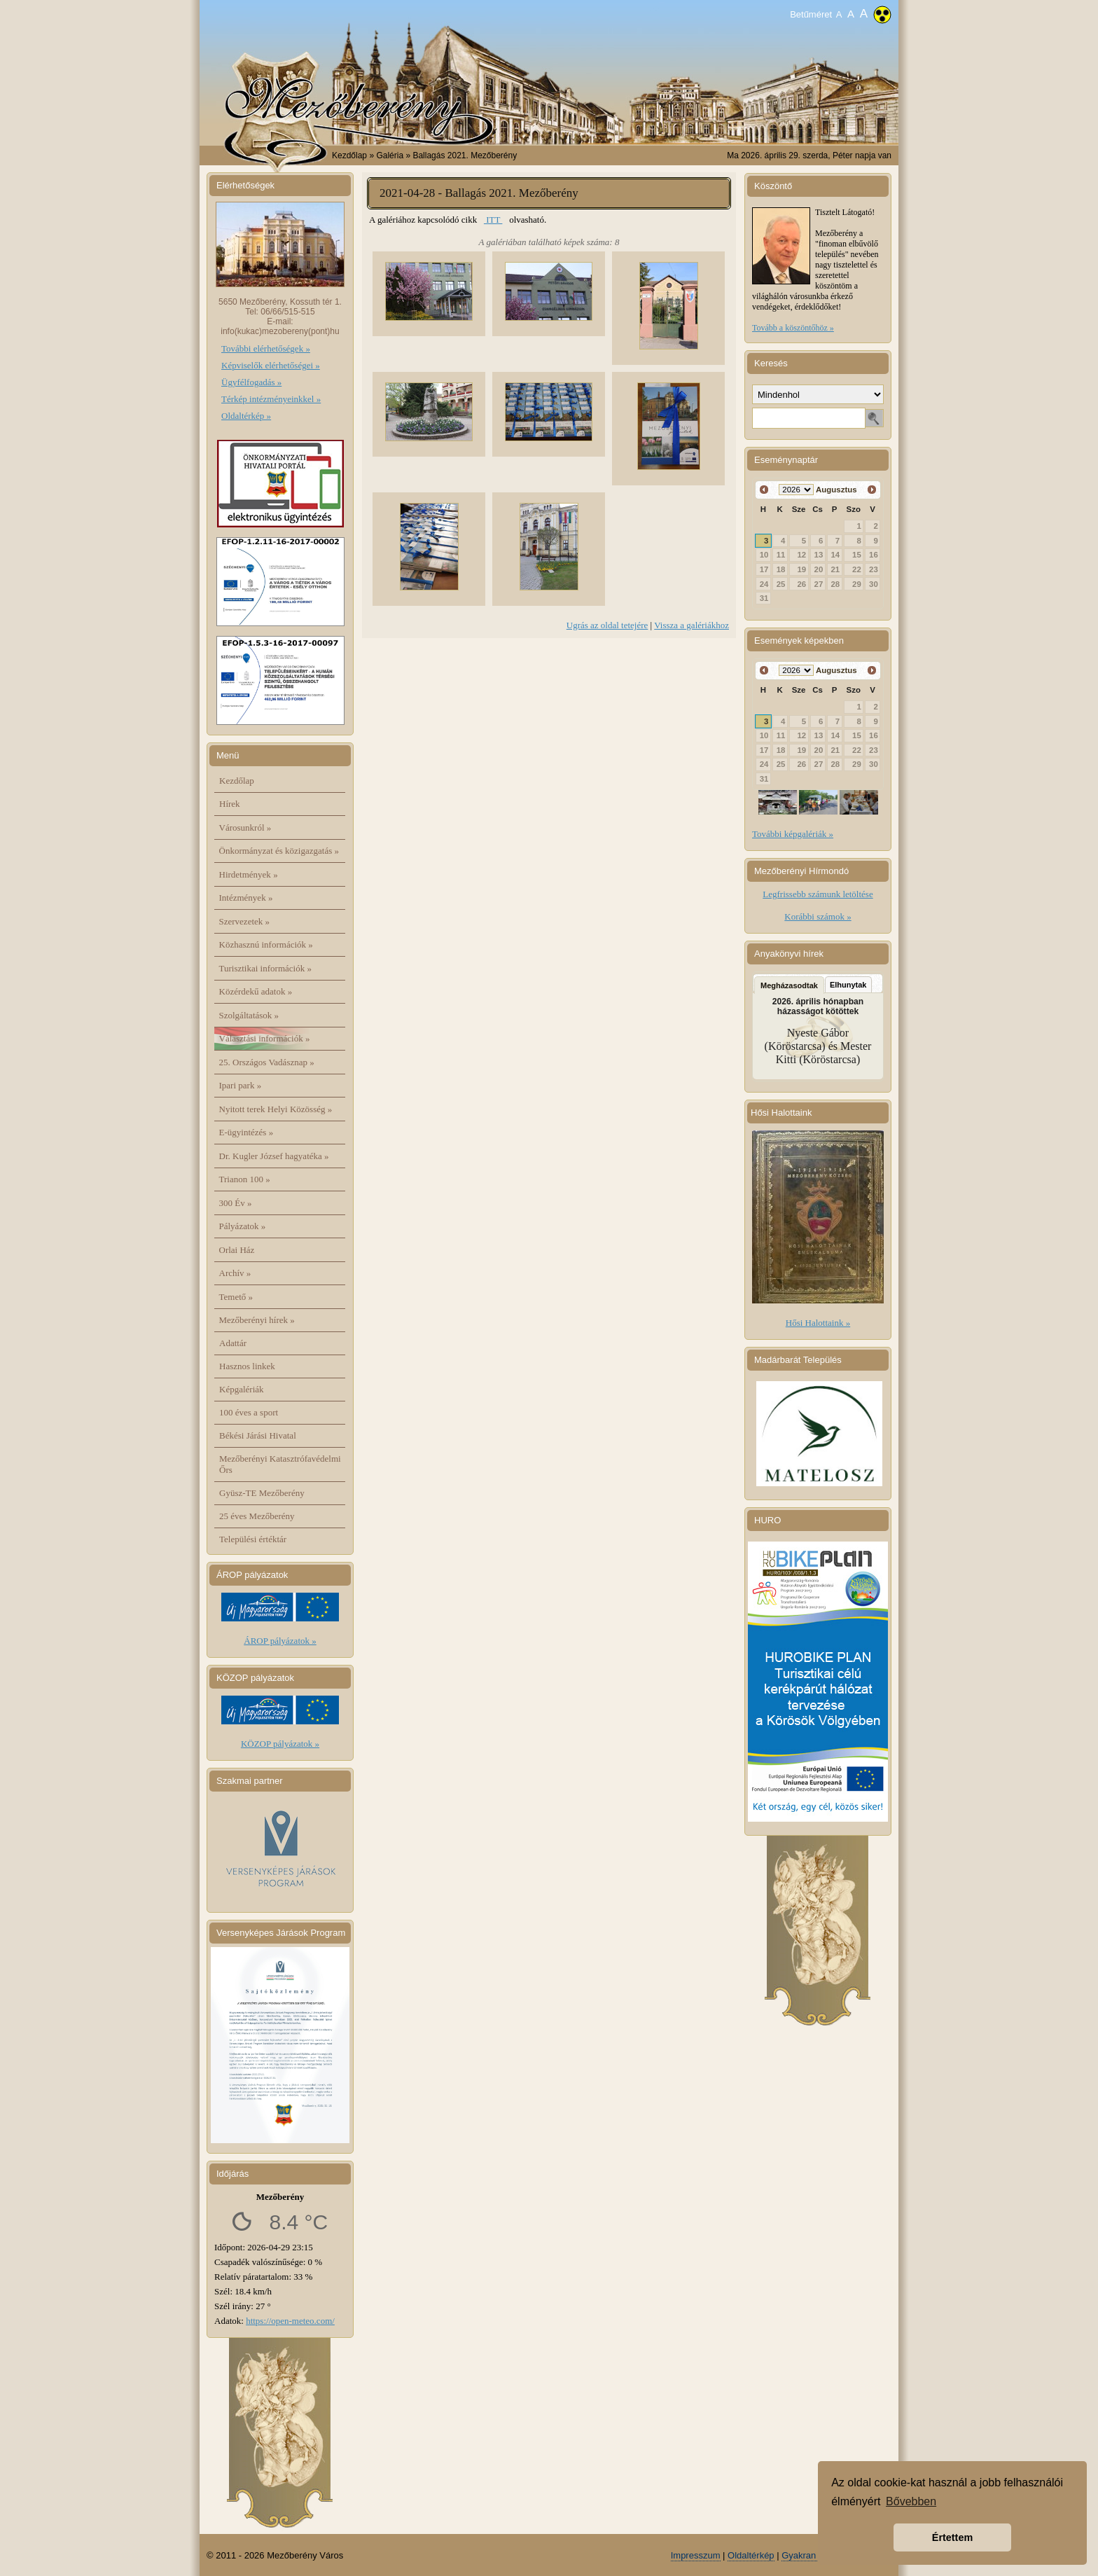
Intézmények (246, 897)
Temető (236, 1297)
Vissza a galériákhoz (691, 625)
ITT (493, 219)
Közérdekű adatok (256, 991)
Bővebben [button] (911, 2501)
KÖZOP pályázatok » (280, 1743)
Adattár (232, 1343)
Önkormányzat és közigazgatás (279, 850)
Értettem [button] (952, 2537)
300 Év (235, 1203)
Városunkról (245, 827)
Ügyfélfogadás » (251, 382)
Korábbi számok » (817, 916)
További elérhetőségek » (265, 348)
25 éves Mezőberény (257, 1516)
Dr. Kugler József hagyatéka (274, 1156)
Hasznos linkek (247, 1366)
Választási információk (264, 1038)
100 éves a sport (248, 1412)
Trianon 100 (244, 1179)
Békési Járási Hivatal (257, 1435)
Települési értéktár (252, 1539)
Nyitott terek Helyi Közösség (276, 1109)
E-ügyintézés (246, 1132)
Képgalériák (241, 1389)
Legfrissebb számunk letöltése (818, 894)
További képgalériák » (792, 834)
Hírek (229, 803)
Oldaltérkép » (246, 415)
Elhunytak (848, 985)
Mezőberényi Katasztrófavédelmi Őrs (280, 1464)
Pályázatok (242, 1226)
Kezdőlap (349, 155)
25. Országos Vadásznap (266, 1062)
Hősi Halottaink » (818, 1322)
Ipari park (240, 1085)
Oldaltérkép (751, 2555)
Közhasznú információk (266, 944)
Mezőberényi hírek (257, 1320)
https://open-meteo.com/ (290, 2320)
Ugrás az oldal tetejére (607, 625)
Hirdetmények (248, 874)
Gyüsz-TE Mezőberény (262, 1493)
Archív (235, 1273)
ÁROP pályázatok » (280, 1640)
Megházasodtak (789, 985)
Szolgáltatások (249, 1015)
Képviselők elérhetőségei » (270, 365)
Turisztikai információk (265, 968)
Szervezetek (244, 921)
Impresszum (696, 2555)
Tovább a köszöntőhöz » (793, 328)
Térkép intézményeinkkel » (271, 399)
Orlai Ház (237, 1250)
